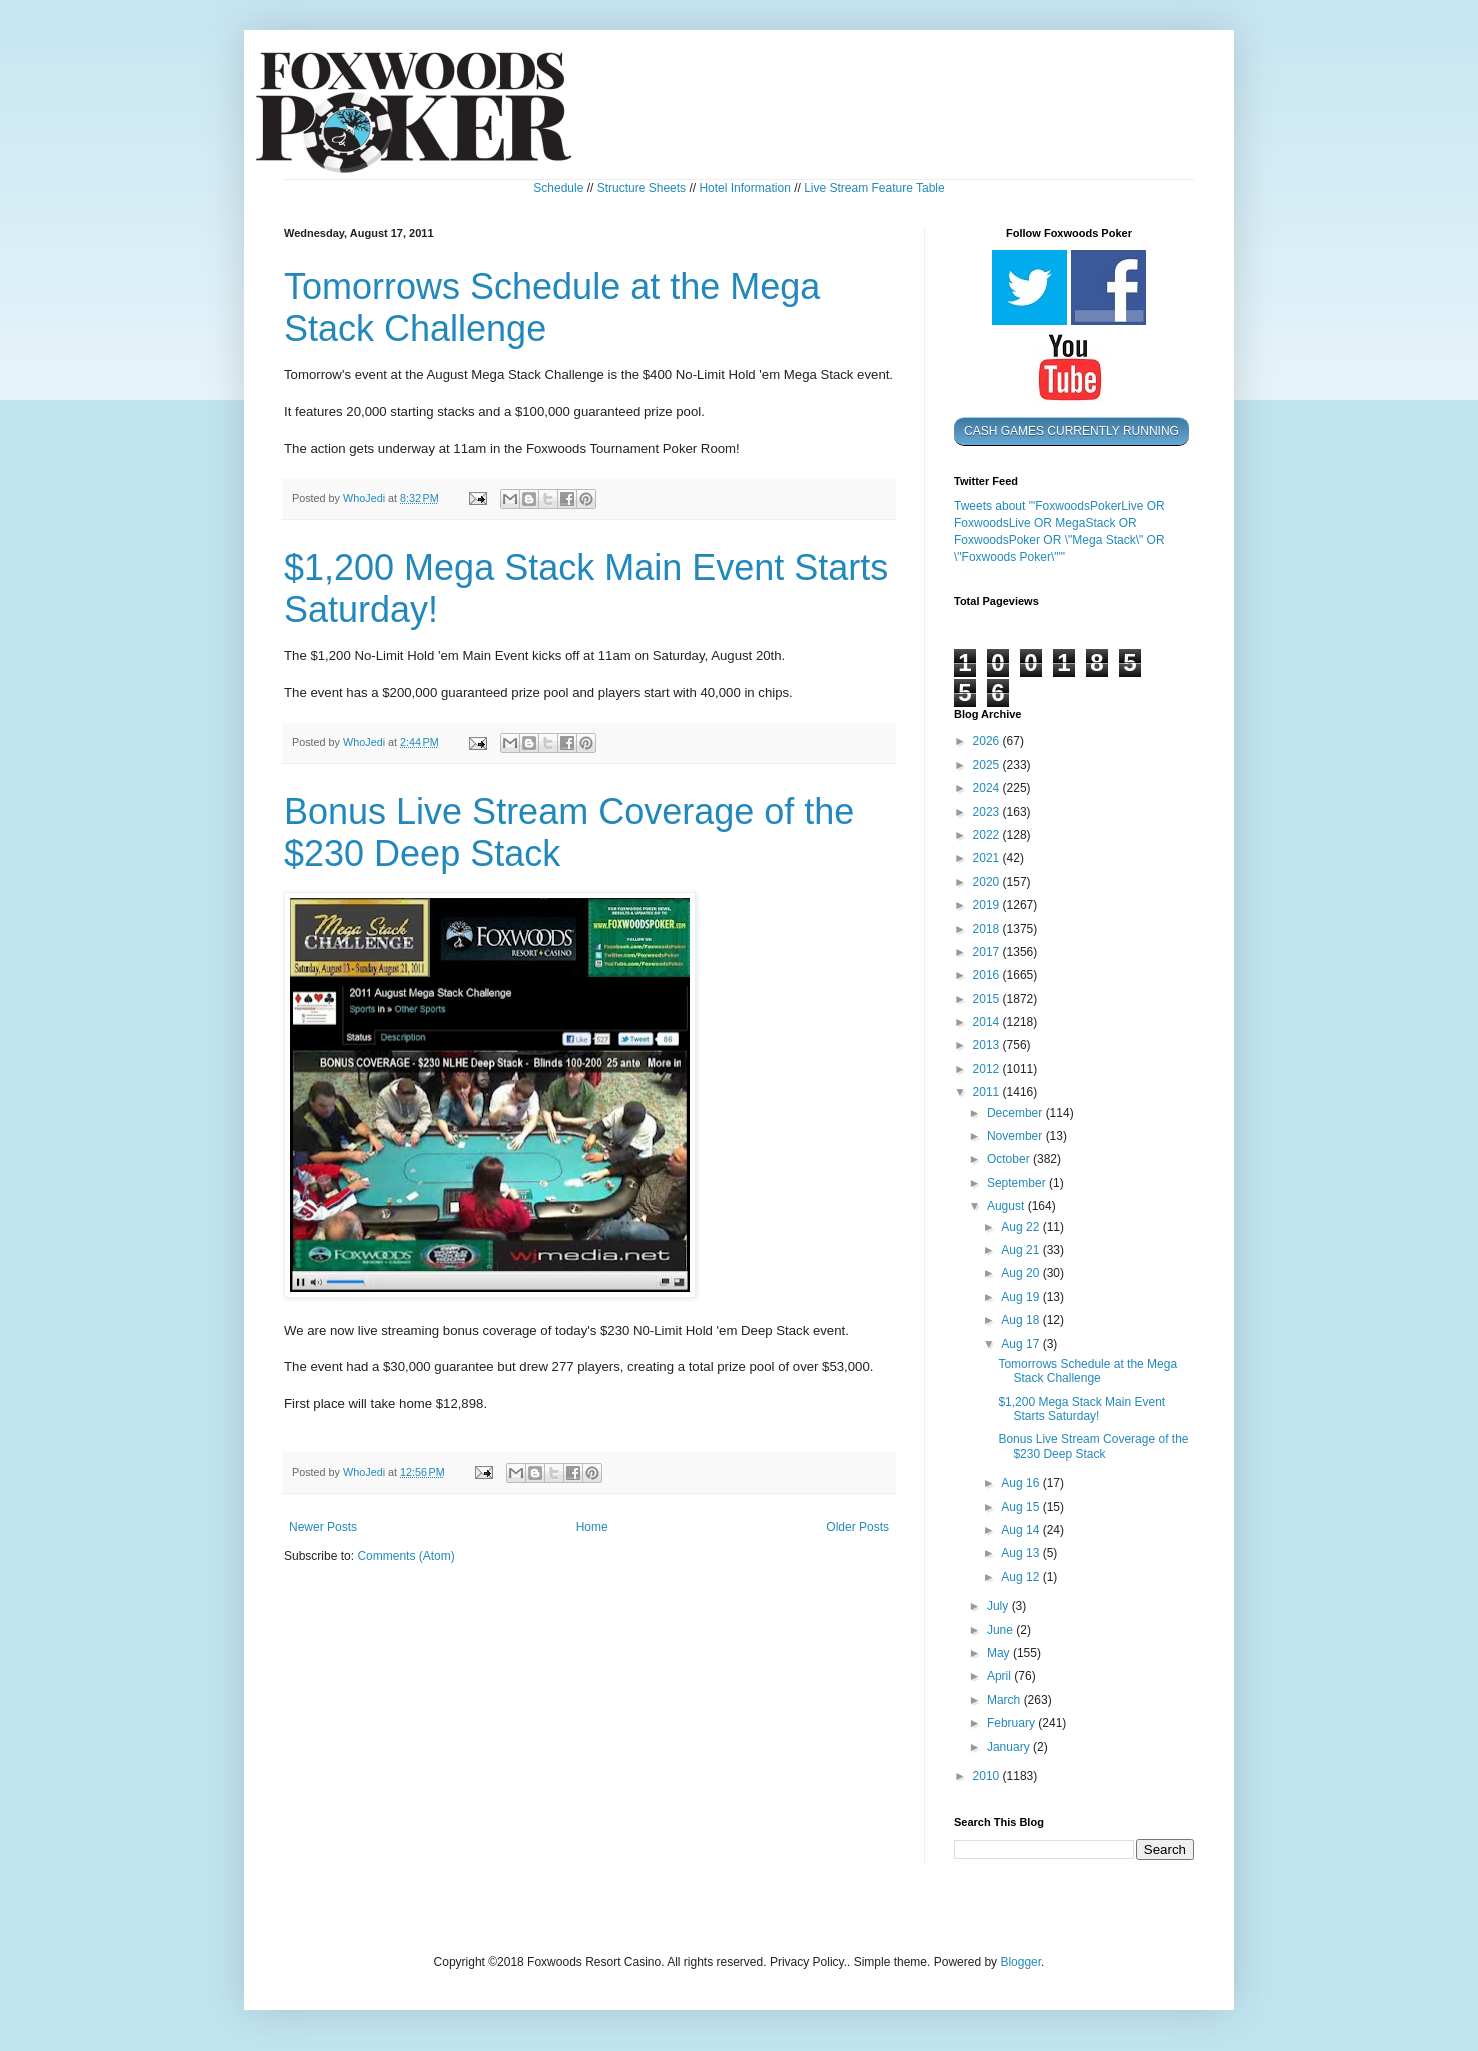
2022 (988, 835)
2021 (988, 858)
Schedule (558, 188)
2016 (988, 975)
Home (592, 1527)
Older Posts (857, 1527)
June (1001, 1630)
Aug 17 (1021, 1344)
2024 (988, 788)
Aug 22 (1021, 1227)
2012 (988, 1069)
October (1010, 1159)
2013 (988, 1045)
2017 (988, 952)
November (1016, 1136)
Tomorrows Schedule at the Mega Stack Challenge (1087, 1371)
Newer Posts (323, 1527)
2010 (988, 1776)
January (1010, 1747)
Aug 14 (1021, 1530)
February (1012, 1723)
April (1000, 1676)
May (1000, 1653)
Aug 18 (1021, 1320)
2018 (988, 929)
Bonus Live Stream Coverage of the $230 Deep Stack (1093, 1446)
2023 (988, 812)
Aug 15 (1021, 1507)
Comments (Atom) (405, 1556)
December (1016, 1113)
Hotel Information (744, 188)
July (999, 1606)
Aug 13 (1021, 1553)
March (1005, 1700)
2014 (988, 1022)
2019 (988, 905)
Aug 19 (1021, 1297)
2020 (988, 882)
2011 (988, 1092)
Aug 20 (1021, 1273)
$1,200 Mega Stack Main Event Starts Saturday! (1081, 1409)
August (1007, 1206)
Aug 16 (1021, 1483)
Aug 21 (1021, 1250)
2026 (988, 741)
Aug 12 (1021, 1577)
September (1018, 1183)
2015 (988, 999)
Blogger (1020, 1962)
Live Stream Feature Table (874, 188)
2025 (988, 765)
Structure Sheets (641, 188)
